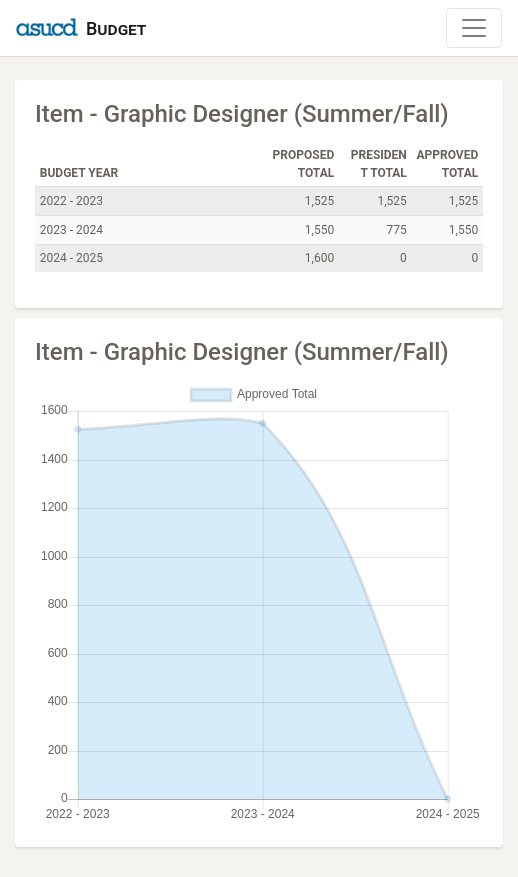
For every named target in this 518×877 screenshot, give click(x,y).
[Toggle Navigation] (474, 28)
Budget (116, 28)
